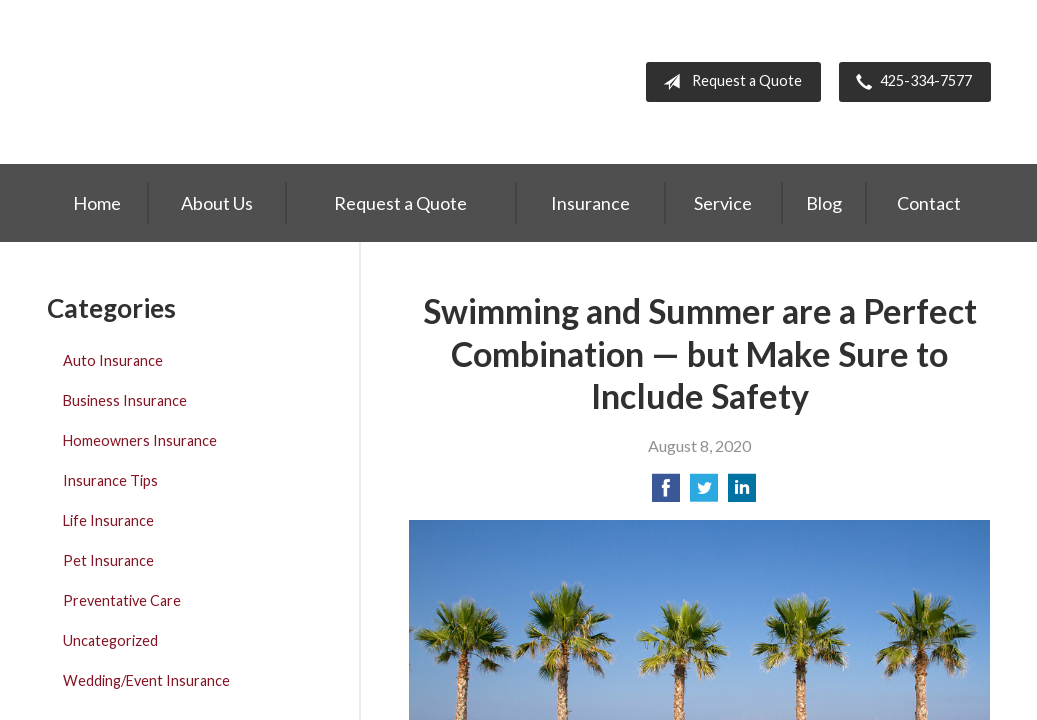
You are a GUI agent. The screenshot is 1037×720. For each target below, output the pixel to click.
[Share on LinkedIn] (742, 493)
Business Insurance (125, 400)
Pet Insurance (108, 560)
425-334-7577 (910, 82)
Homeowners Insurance (140, 440)
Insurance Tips (110, 480)
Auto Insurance (113, 360)
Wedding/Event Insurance (146, 680)
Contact (929, 203)
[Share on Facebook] (666, 493)
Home (97, 203)
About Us (217, 203)
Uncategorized (110, 640)
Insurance (590, 203)
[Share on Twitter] (704, 493)
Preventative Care (122, 600)
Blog (824, 203)
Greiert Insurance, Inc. (179, 82)
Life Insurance (108, 520)
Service (723, 203)
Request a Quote (728, 82)
